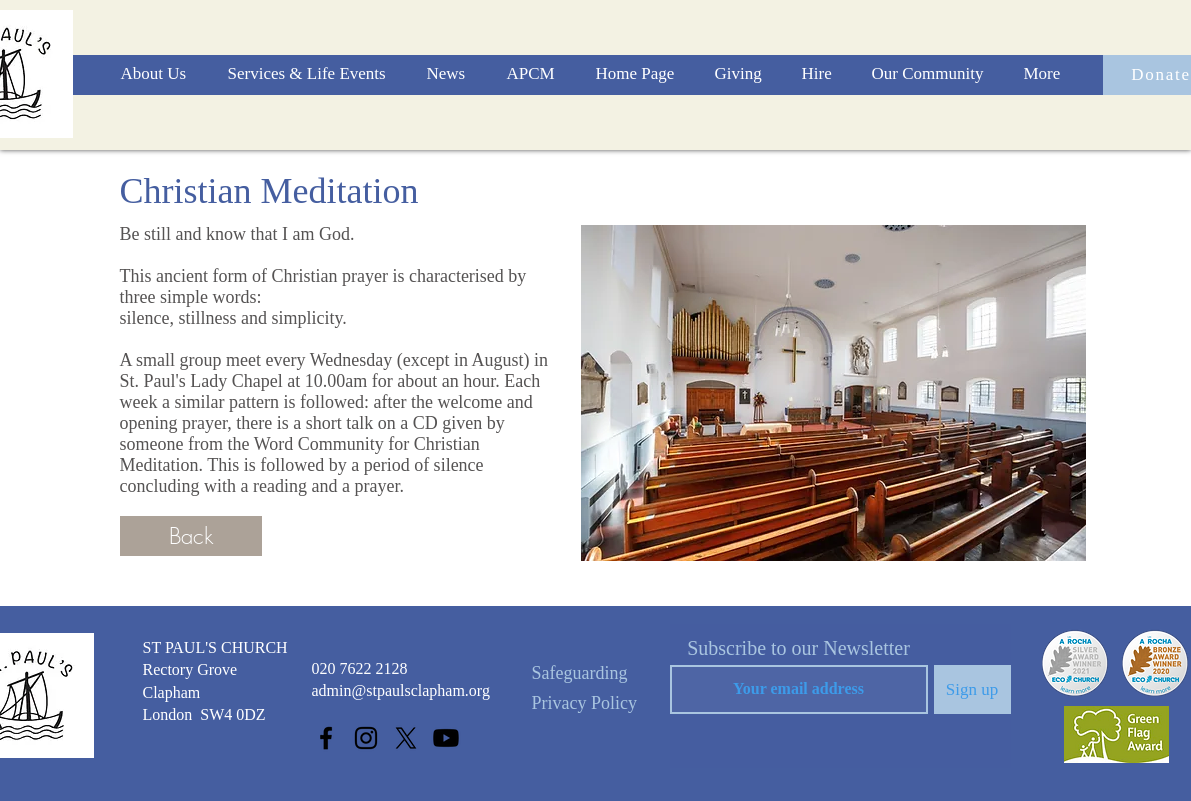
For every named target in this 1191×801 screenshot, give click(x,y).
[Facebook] (326, 738)
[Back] (191, 536)
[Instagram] (366, 738)
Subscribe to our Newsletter (798, 648)
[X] (406, 738)
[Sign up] (972, 689)
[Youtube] (446, 738)
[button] (159, 74)
